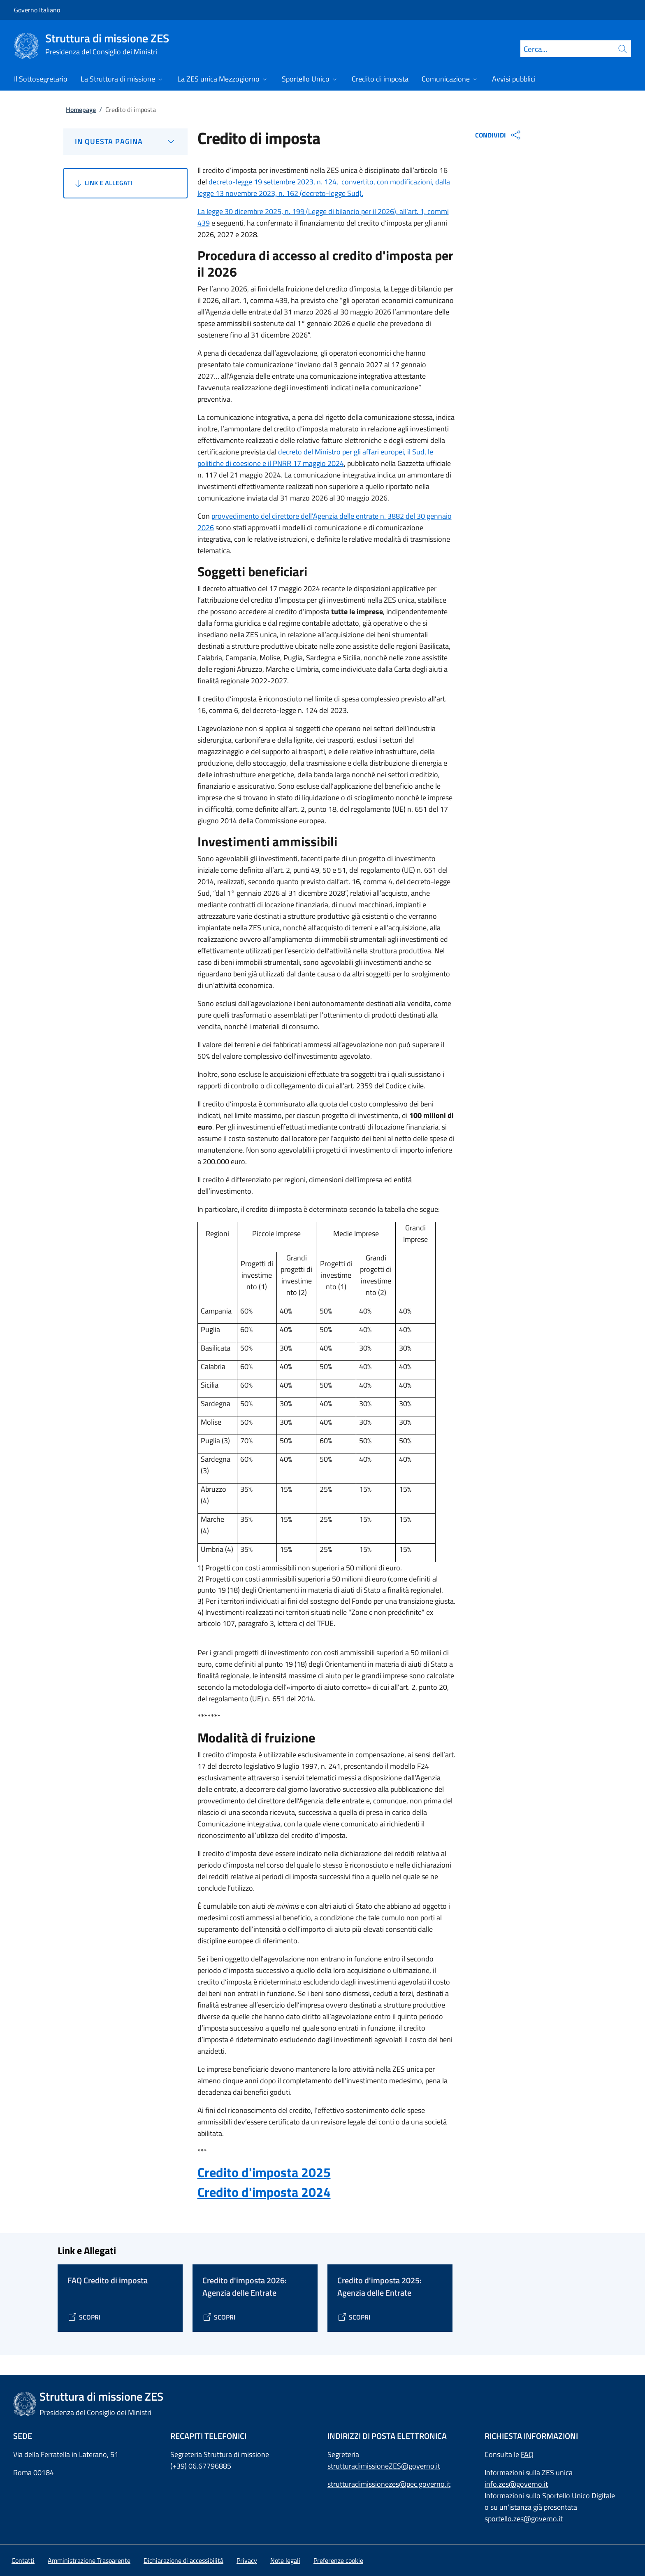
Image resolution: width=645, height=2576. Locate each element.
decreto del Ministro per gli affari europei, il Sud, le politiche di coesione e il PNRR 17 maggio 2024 (315, 457)
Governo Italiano (37, 10)
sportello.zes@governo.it (524, 2518)
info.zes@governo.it (516, 2484)
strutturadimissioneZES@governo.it (383, 2465)
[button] (338, 2560)
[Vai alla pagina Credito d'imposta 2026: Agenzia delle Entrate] (218, 2317)
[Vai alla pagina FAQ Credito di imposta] (83, 2317)
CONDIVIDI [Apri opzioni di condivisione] (498, 135)
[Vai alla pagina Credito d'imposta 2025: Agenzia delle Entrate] (353, 2317)
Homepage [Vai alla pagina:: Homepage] (81, 109)
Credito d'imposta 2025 (264, 2172)
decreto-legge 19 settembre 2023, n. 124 (272, 181)
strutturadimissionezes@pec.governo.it (388, 2484)
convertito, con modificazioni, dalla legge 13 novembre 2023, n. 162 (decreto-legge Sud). (323, 187)
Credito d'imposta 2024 (264, 2192)
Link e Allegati (102, 183)
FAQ (527, 2454)
